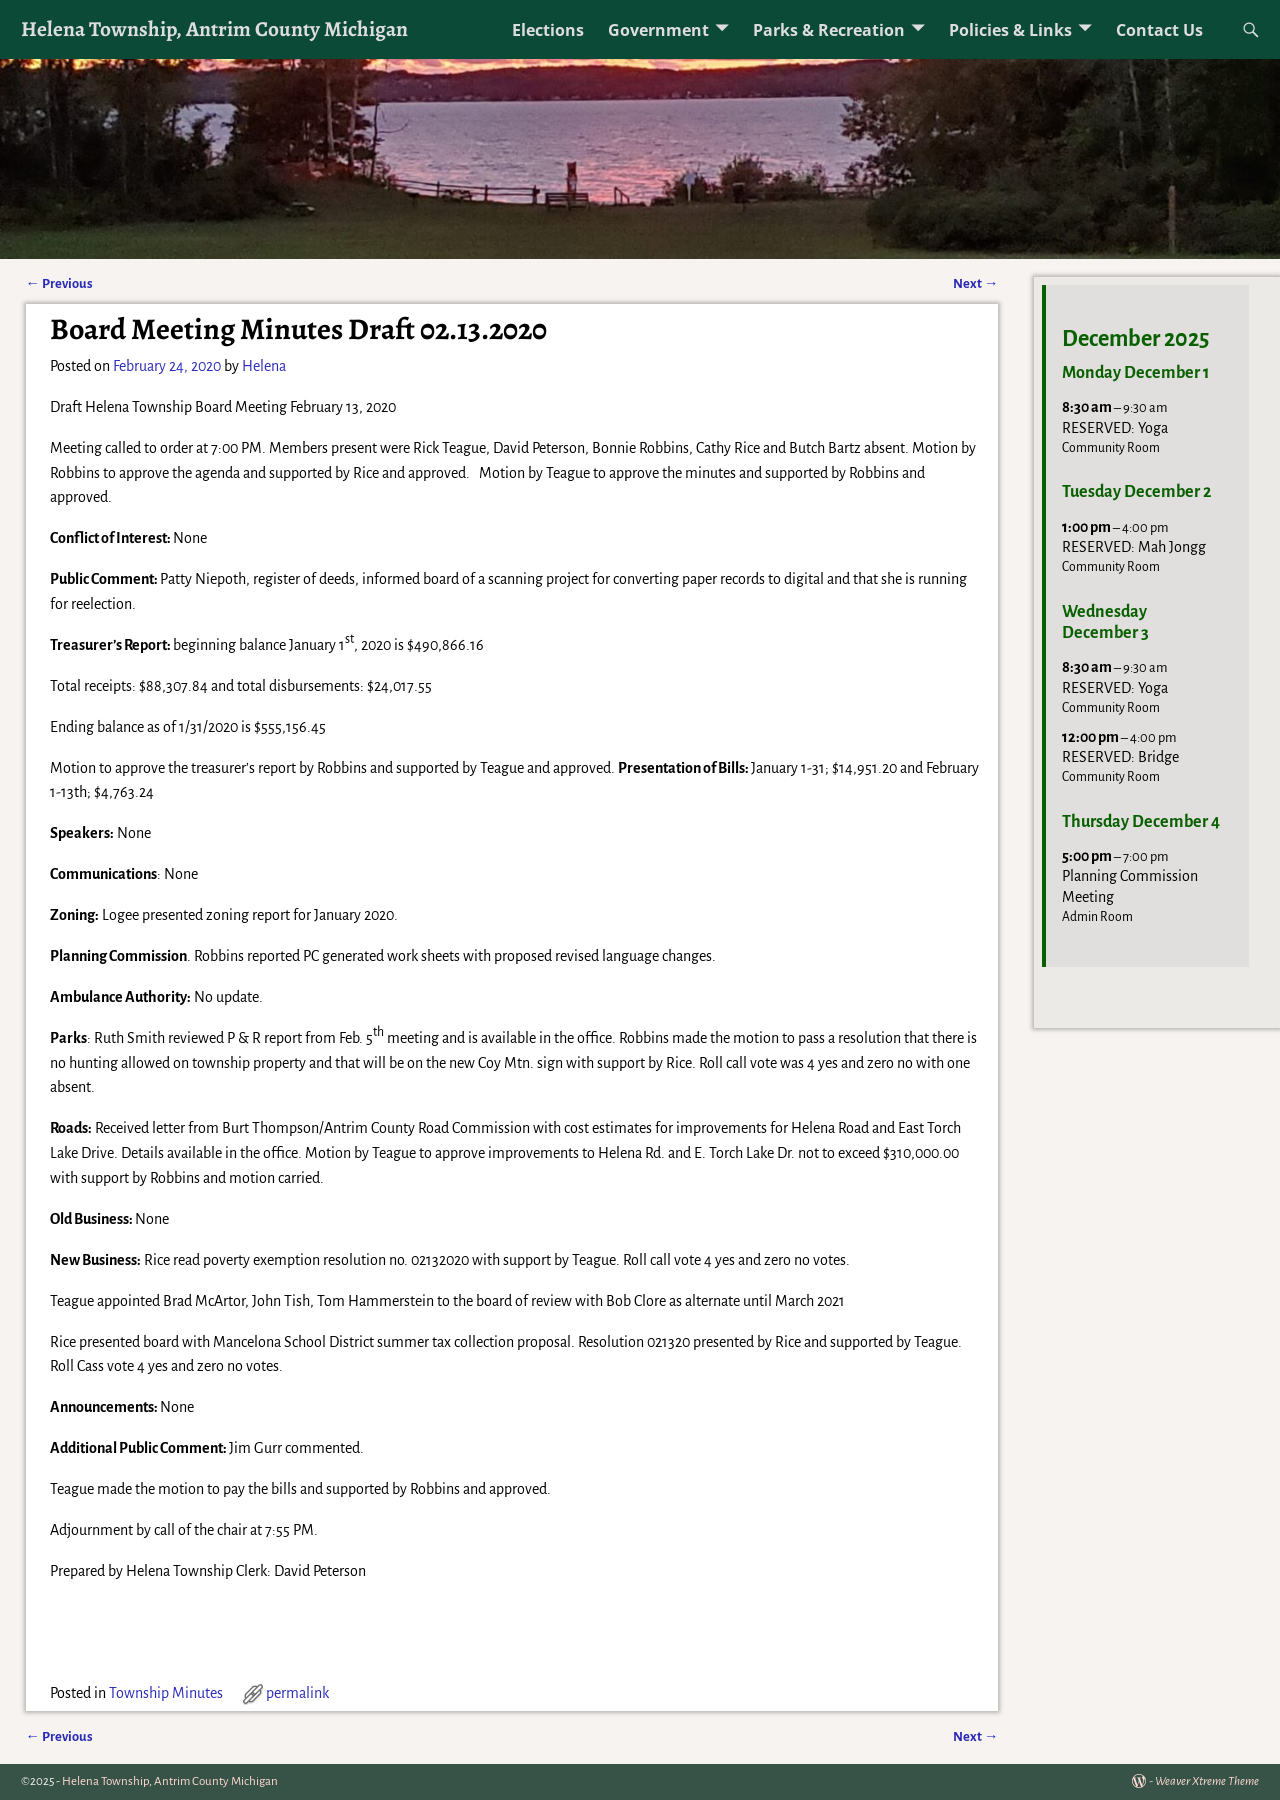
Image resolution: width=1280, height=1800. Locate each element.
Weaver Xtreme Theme (1207, 1781)
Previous (59, 283)
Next (975, 283)
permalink (297, 1693)
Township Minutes (166, 1693)
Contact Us (1159, 30)
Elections (548, 30)
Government (658, 30)
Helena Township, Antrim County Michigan (214, 28)
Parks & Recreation (829, 30)
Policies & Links (1010, 30)
